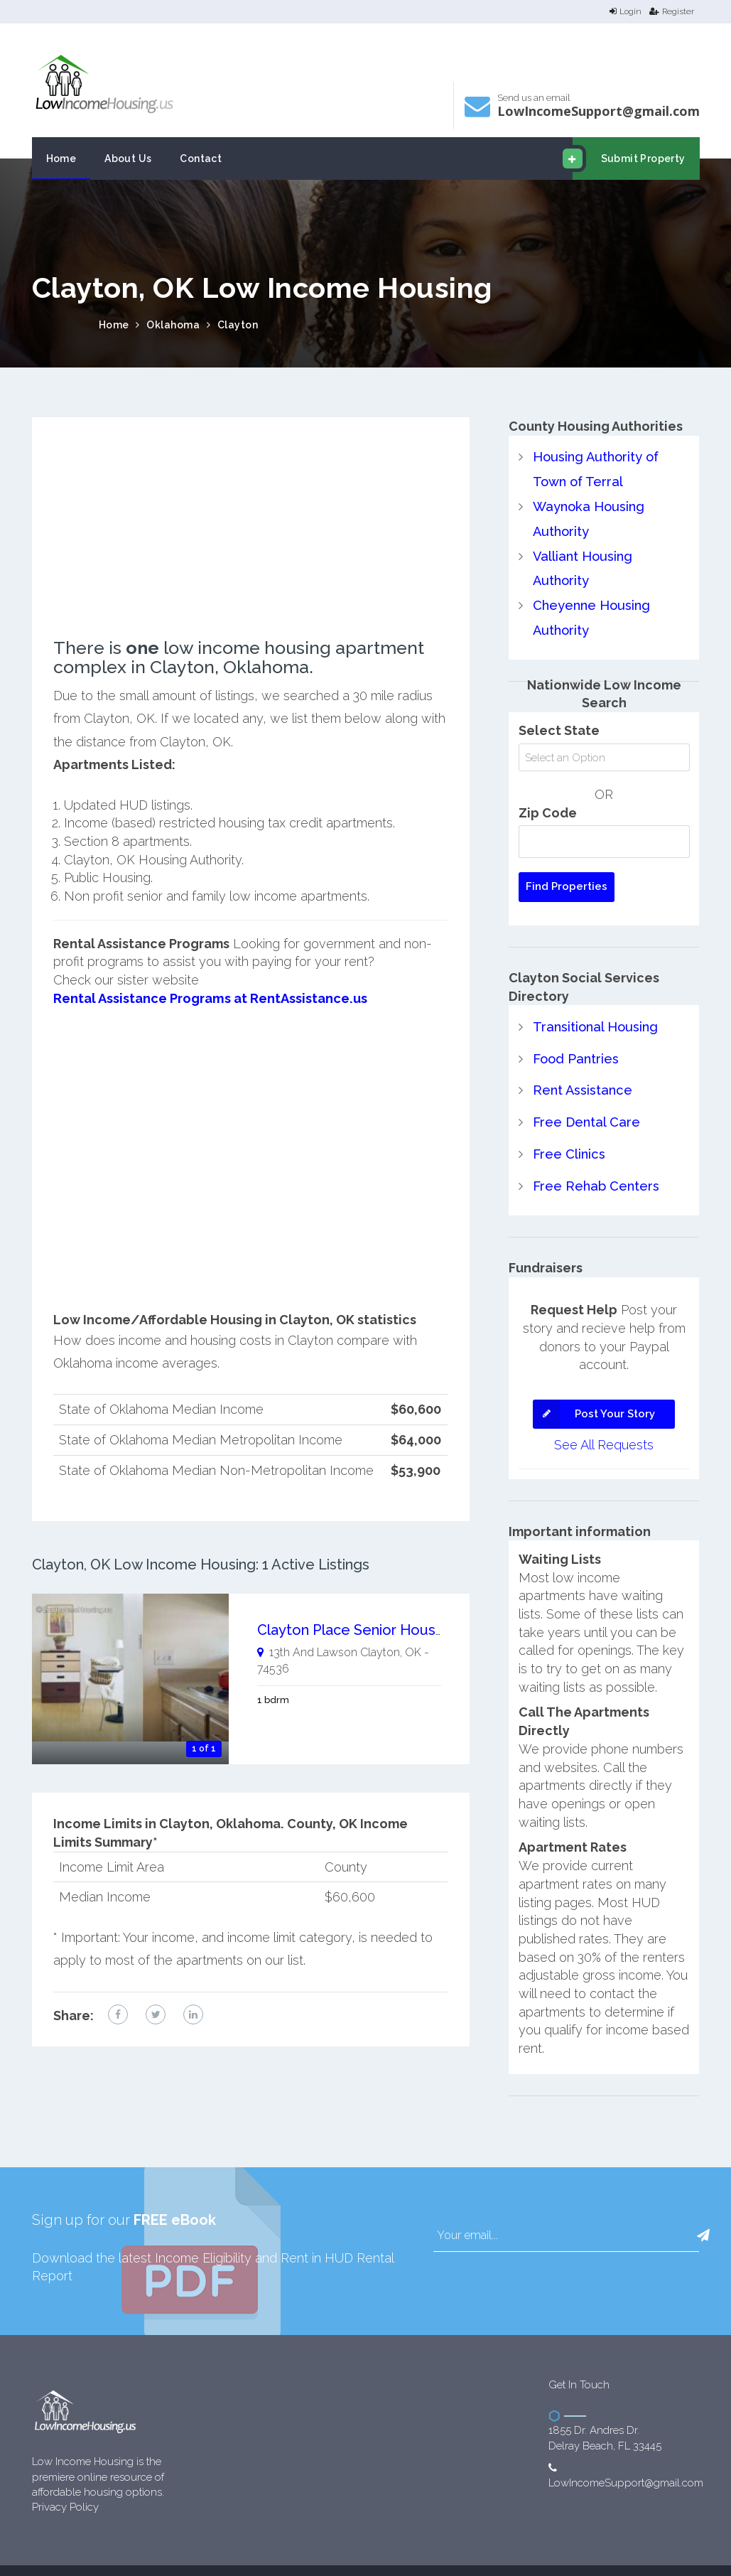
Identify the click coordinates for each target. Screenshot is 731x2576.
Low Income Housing (355, 2554)
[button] (703, 2205)
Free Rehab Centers (596, 1156)
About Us (127, 158)
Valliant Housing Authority (610, 554)
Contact (201, 158)
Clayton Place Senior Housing (356, 1629)
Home (61, 158)
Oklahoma (173, 325)
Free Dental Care (586, 1092)
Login (625, 11)
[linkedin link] (193, 2014)
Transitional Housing (594, 999)
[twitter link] (156, 2014)
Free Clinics (569, 1124)
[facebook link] (118, 2014)
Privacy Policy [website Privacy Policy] (65, 2476)
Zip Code (548, 785)
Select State (559, 702)
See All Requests (604, 1414)
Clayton (238, 325)
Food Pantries (575, 1030)
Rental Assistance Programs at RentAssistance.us (208, 998)
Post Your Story (594, 1383)
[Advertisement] (250, 538)
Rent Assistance (582, 1061)
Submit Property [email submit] (629, 158)
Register (671, 11)
